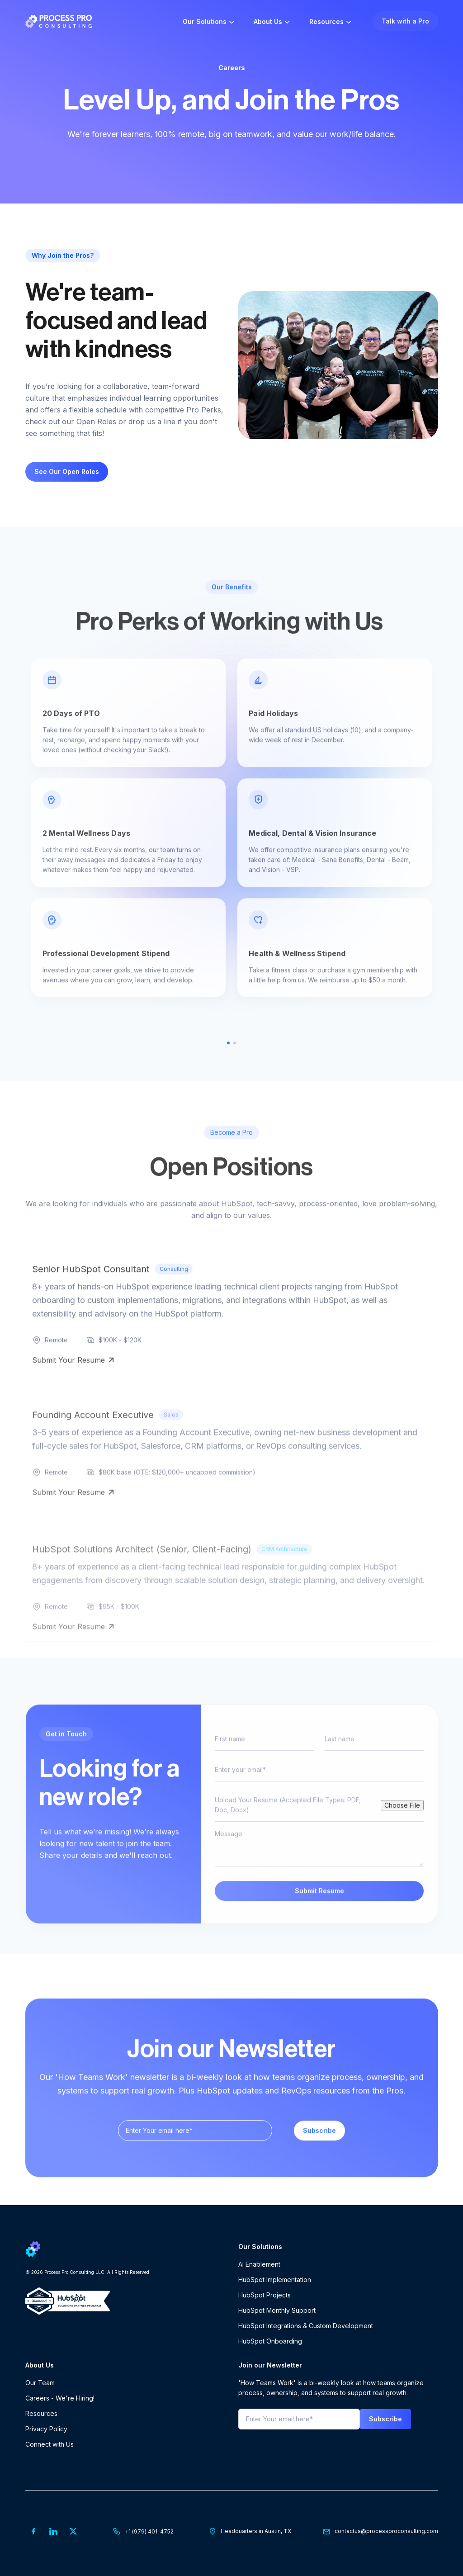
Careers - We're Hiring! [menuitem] (59, 2398)
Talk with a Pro (405, 21)
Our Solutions (205, 21)
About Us (268, 21)
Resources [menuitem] (41, 2413)
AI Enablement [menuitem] (259, 2264)
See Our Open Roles (66, 471)
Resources (326, 21)
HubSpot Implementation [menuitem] (274, 2279)
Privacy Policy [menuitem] (46, 2429)
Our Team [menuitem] (40, 2383)
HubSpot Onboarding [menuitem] (270, 2341)
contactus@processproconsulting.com (386, 2531)
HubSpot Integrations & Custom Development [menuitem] (305, 2326)
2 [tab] (234, 1071)
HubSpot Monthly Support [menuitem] (277, 2310)
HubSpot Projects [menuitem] (264, 2295)
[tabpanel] (231, 862)
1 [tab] (228, 1071)
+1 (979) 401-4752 (149, 2531)
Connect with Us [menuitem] (49, 2444)
